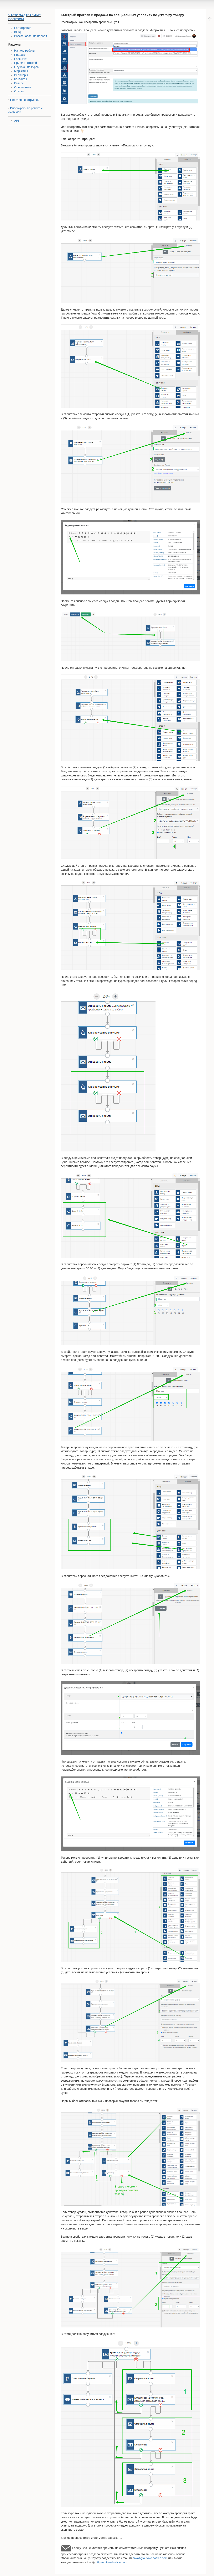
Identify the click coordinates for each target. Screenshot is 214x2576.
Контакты (20, 79)
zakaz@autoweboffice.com (150, 2558)
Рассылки (20, 59)
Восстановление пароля (30, 36)
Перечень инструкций (24, 100)
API (16, 120)
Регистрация (22, 28)
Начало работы (24, 50)
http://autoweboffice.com (111, 2562)
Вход (17, 31)
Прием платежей (25, 62)
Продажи (20, 54)
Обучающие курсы (26, 67)
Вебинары (21, 75)
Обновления (22, 87)
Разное (19, 83)
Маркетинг (21, 71)
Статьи (19, 91)
